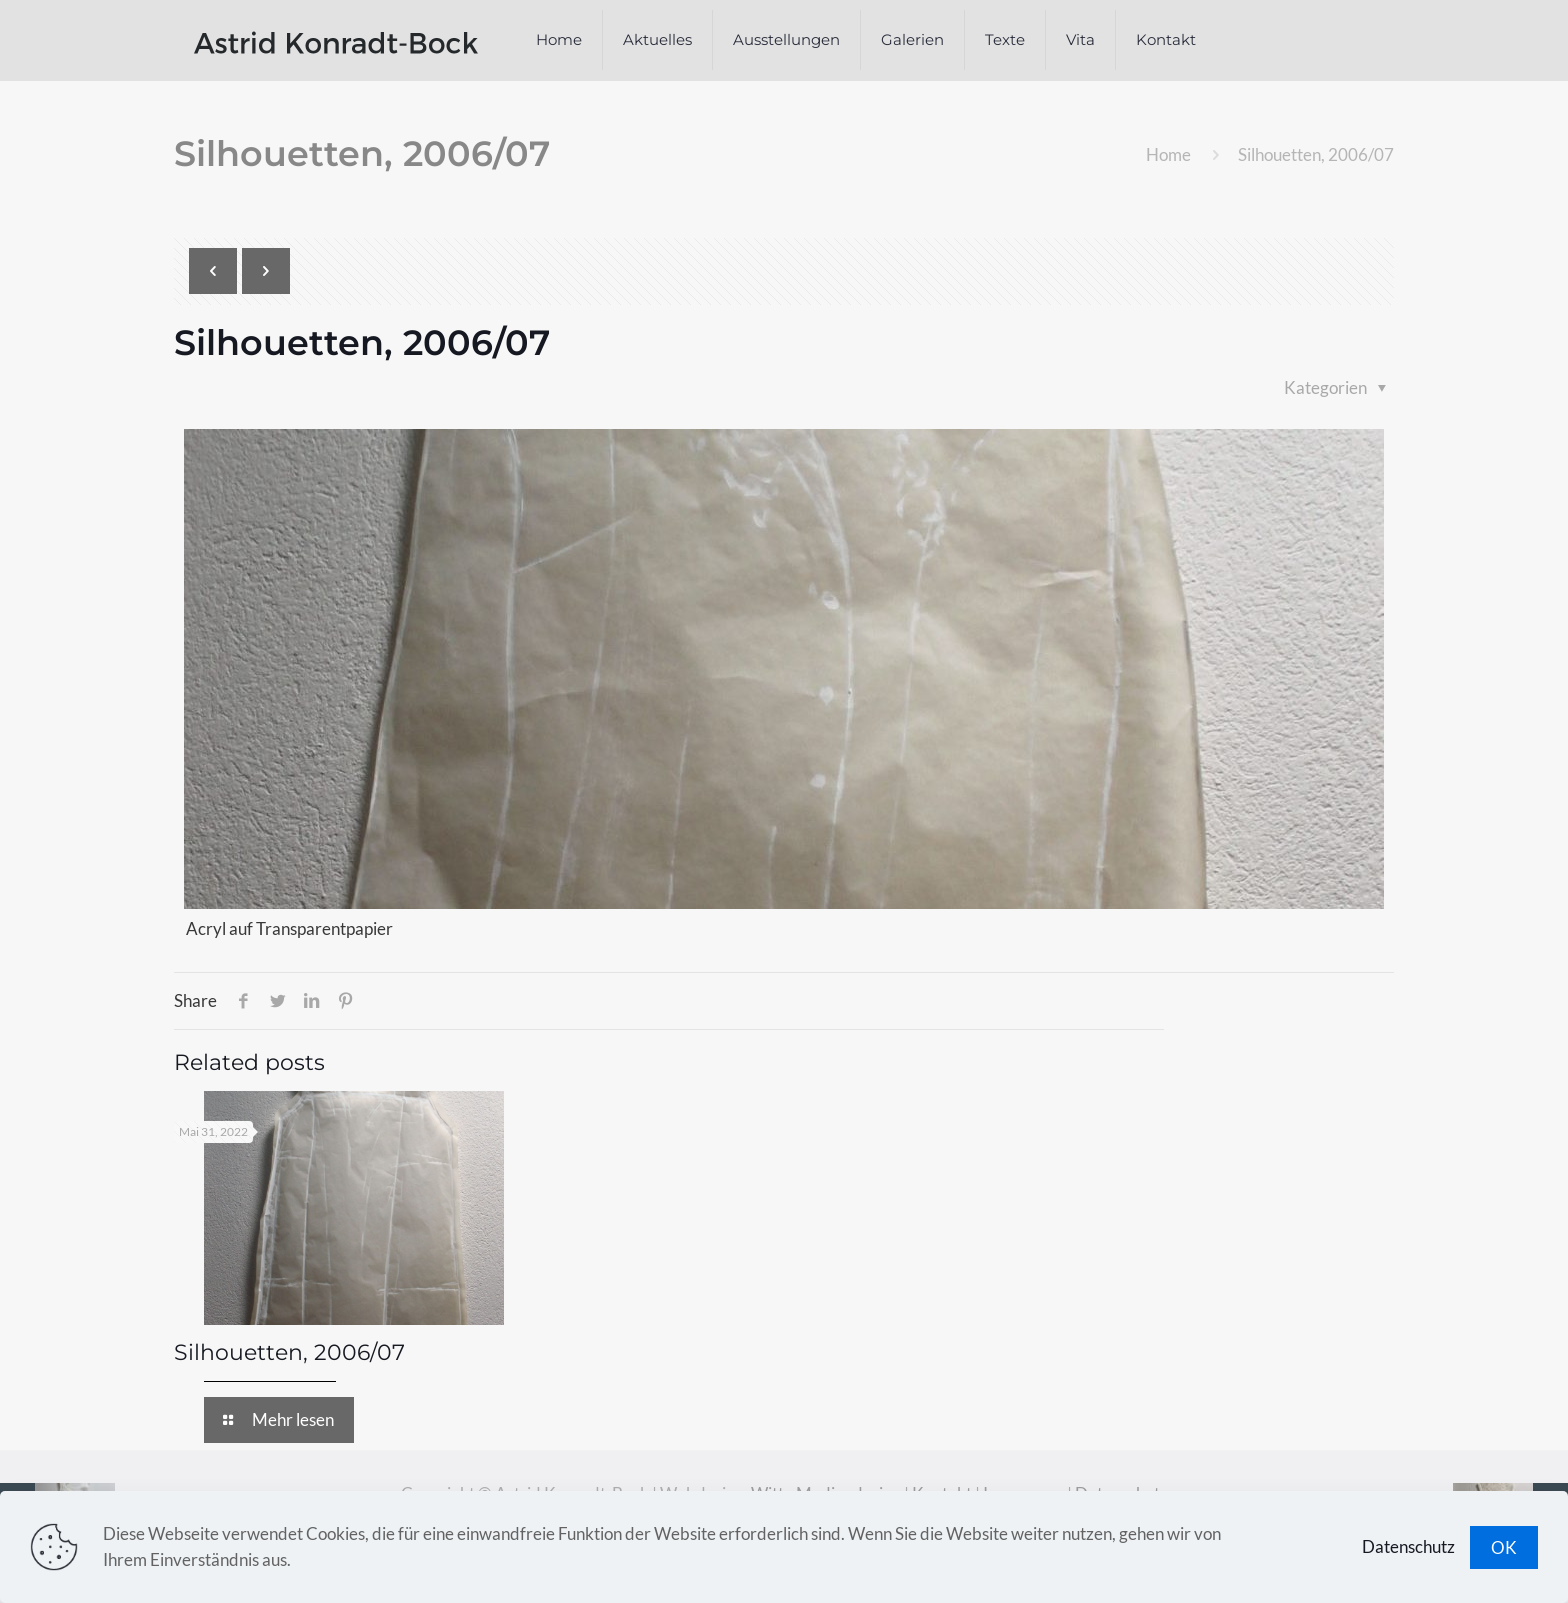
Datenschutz (1408, 1546)
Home (1168, 154)
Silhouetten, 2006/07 (289, 1352)
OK (1504, 1547)
